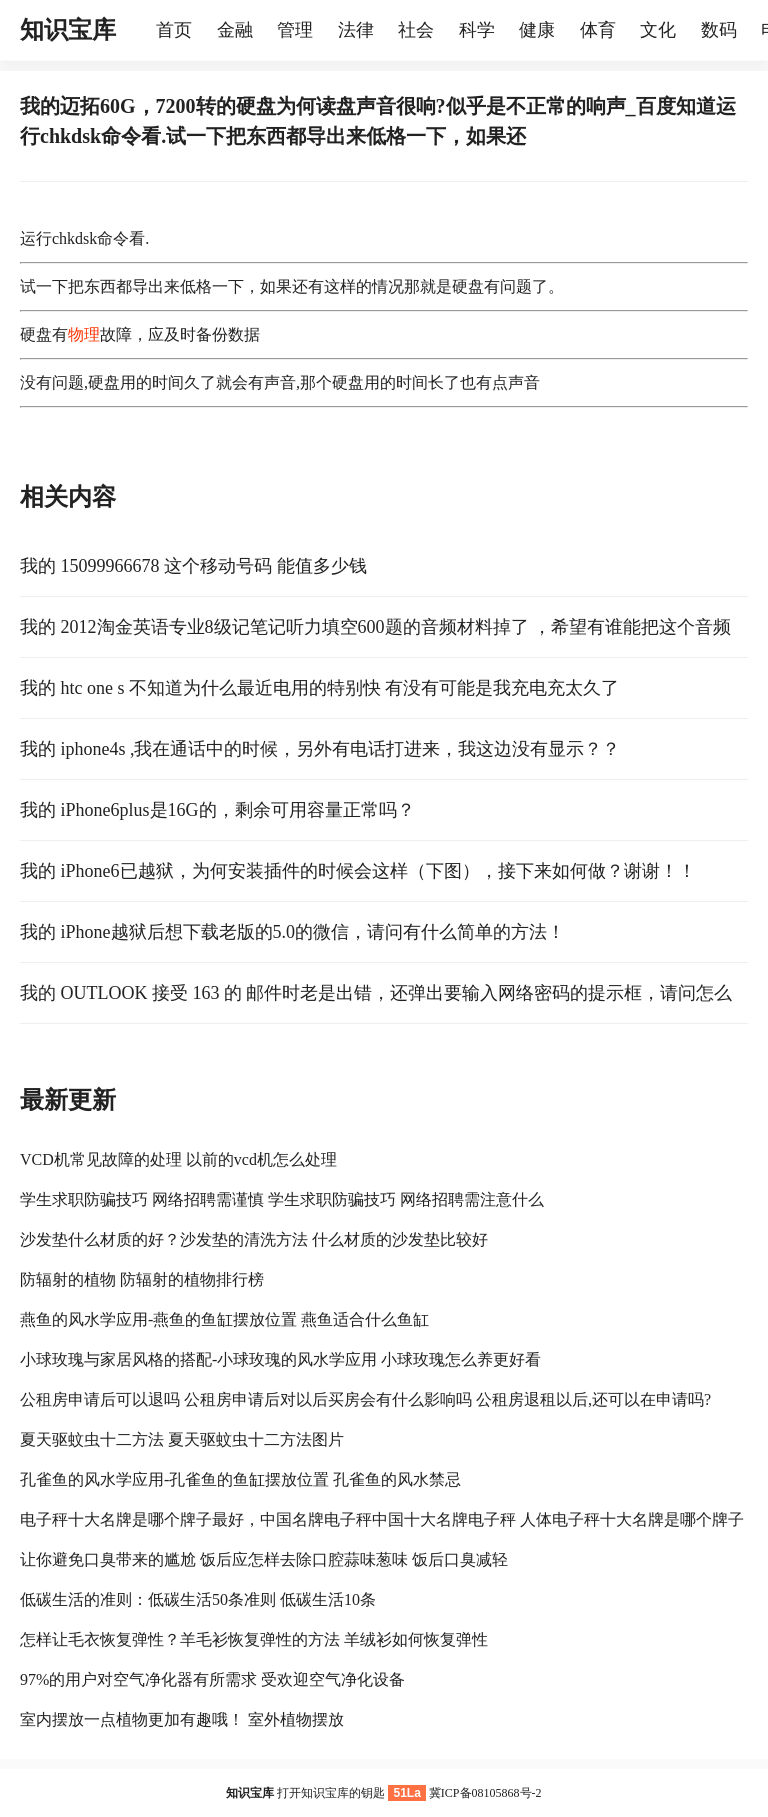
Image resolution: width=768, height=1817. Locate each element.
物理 (84, 334)
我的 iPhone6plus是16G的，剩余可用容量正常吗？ (217, 810)
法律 (356, 30)
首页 (174, 30)
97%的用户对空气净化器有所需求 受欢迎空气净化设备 (212, 1679)
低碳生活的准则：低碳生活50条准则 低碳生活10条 (198, 1599)
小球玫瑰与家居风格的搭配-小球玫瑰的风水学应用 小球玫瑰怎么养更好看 (280, 1359)
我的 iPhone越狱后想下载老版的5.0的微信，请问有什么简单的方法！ (292, 932)
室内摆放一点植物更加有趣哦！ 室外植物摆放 (182, 1719)
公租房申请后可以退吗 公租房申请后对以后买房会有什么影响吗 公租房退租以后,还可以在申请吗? (365, 1399)
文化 (658, 30)
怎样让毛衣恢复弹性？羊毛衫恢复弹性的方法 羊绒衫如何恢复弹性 (254, 1639)
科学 (477, 30)
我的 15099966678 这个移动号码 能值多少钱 (193, 566)
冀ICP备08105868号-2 (485, 1793)
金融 (235, 30)
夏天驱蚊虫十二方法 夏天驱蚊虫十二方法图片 (182, 1439)
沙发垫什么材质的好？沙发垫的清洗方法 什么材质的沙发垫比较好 (254, 1239)
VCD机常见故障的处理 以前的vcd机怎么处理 (178, 1159)
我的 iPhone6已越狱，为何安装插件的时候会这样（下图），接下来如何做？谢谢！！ (358, 871)
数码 (719, 30)
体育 (598, 30)
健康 (537, 30)
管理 (295, 30)
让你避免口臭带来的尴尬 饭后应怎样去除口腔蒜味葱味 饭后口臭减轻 (264, 1559)
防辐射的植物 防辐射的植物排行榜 (142, 1279)
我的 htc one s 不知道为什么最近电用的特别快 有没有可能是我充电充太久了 (319, 688)
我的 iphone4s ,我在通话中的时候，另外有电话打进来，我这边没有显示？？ (320, 749)
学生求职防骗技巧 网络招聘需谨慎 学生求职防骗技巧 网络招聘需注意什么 (282, 1199)
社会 (416, 30)
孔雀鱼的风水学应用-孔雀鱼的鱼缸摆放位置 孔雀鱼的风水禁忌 (240, 1479)
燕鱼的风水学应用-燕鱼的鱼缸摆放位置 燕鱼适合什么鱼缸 (224, 1319)
